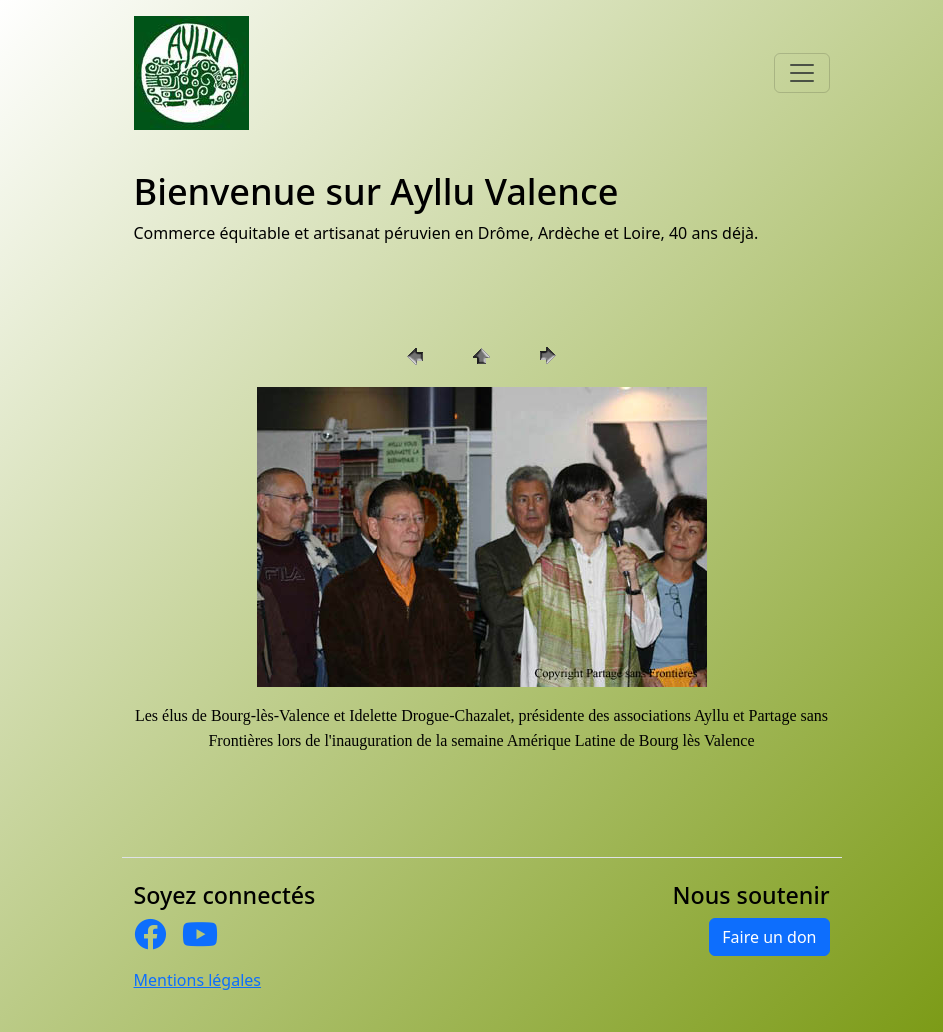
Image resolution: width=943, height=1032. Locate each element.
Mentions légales (198, 980)
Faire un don (769, 937)
